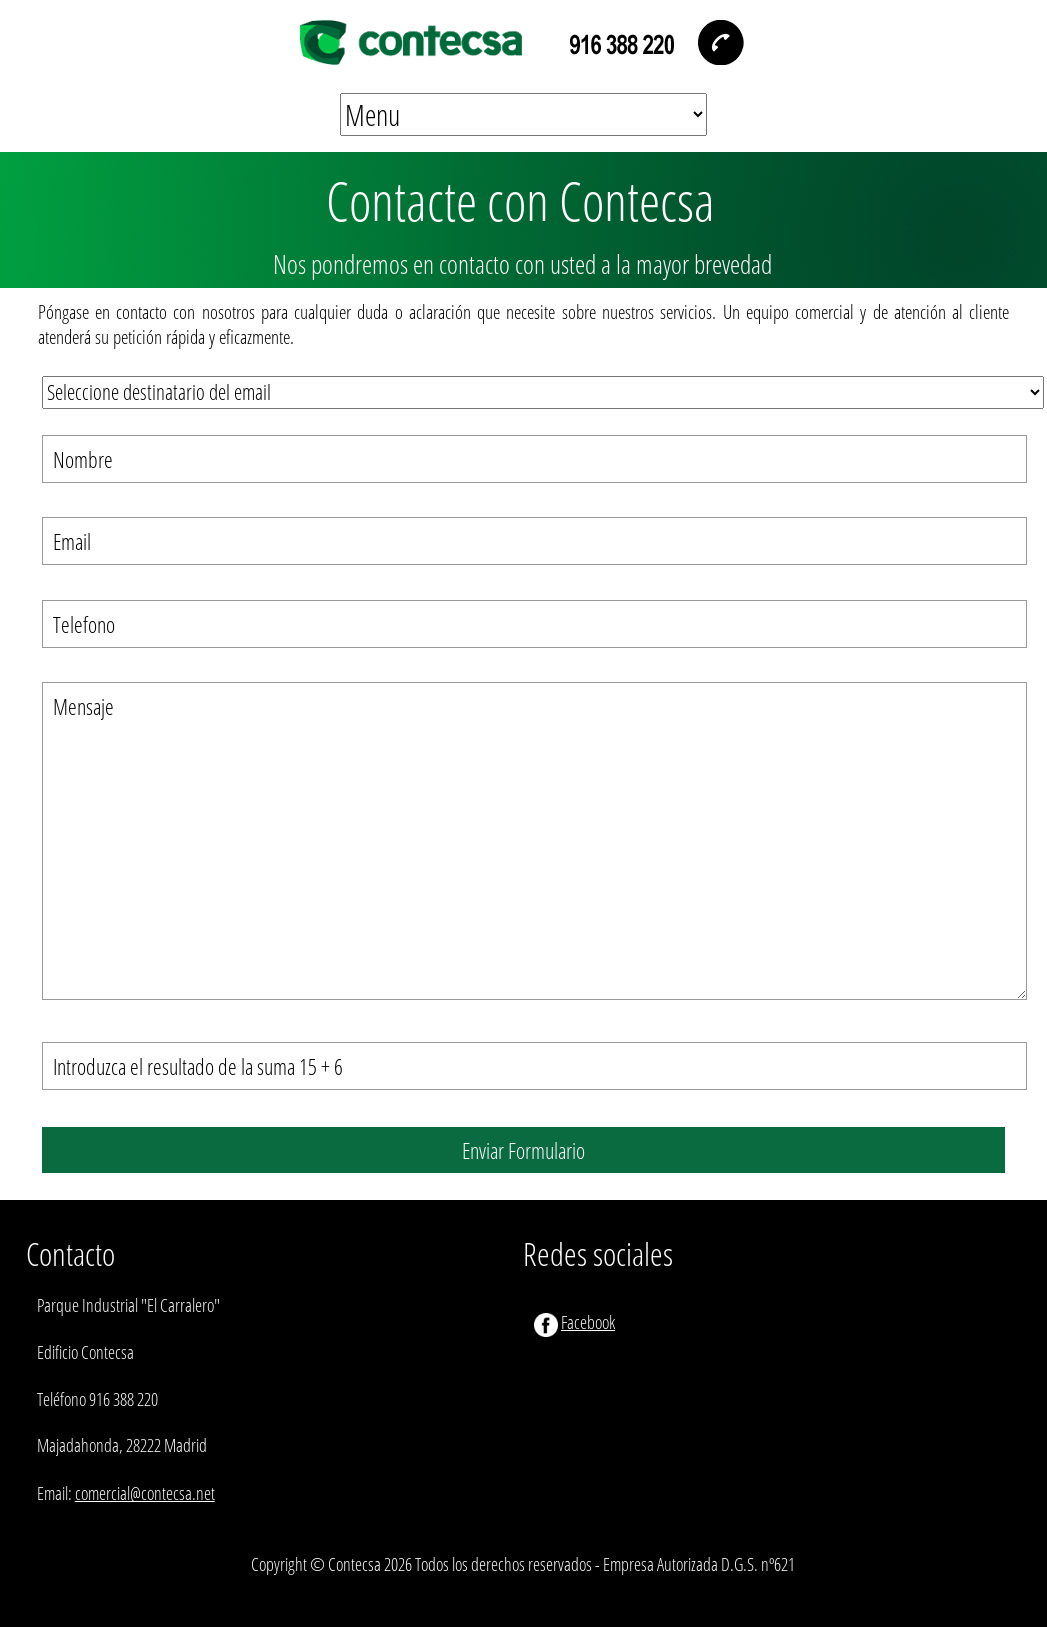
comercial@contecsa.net (145, 1493)
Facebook (588, 1322)
